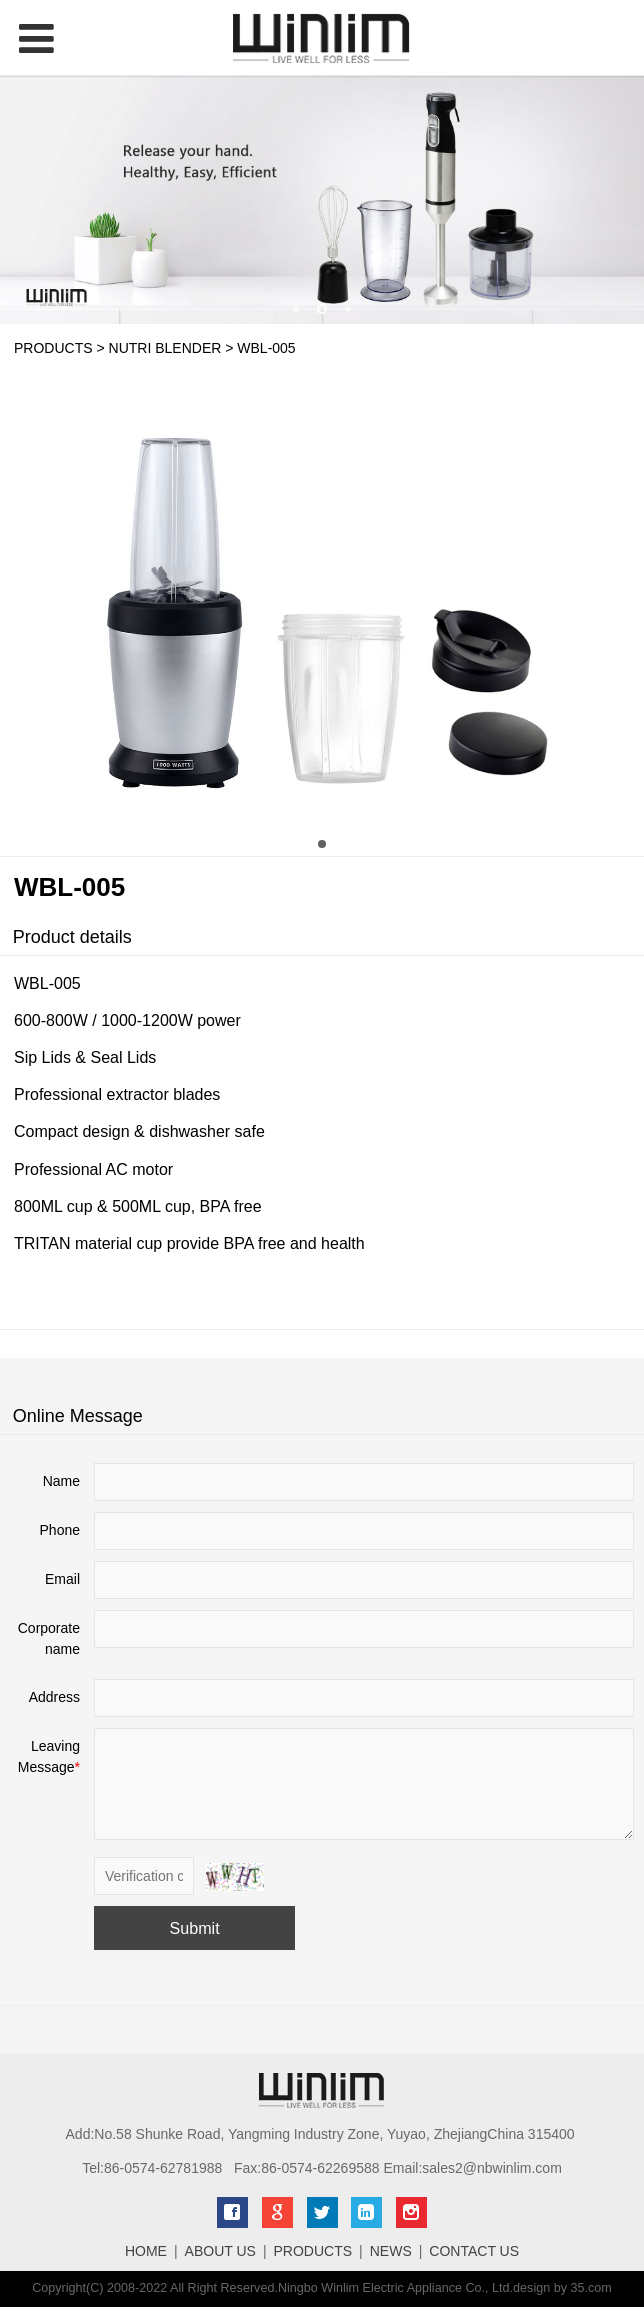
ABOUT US (220, 2251)
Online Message (78, 1416)
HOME (146, 2251)
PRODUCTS (53, 348)
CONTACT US (474, 2251)
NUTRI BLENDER (165, 348)
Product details (72, 937)
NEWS (391, 2251)
